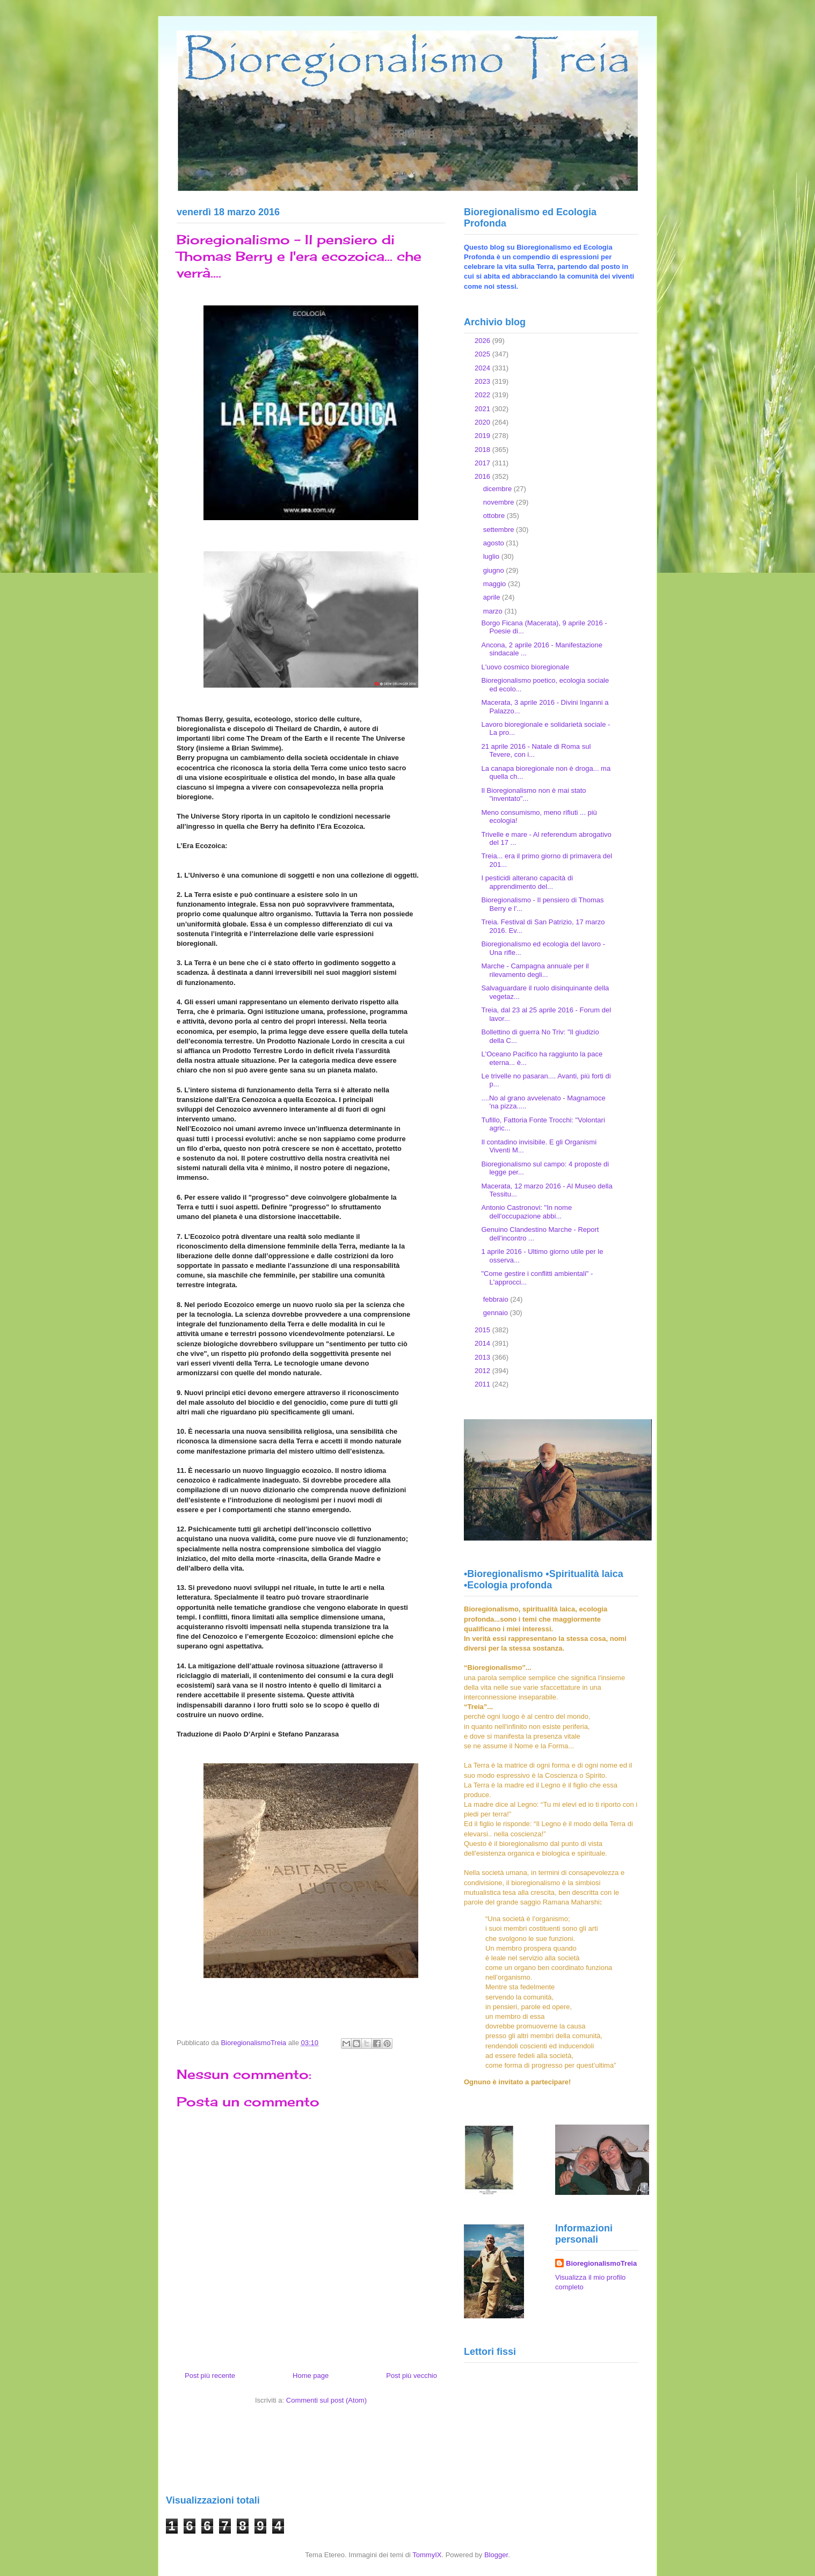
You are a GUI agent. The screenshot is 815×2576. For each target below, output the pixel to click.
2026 (483, 341)
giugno (494, 570)
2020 (483, 422)
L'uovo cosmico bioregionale (525, 667)
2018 (483, 450)
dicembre (498, 489)
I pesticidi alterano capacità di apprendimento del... (527, 882)
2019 (483, 436)
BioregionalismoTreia (601, 2263)
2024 (483, 368)
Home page (311, 2375)
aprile (492, 597)
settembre (499, 530)
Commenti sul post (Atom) (326, 2400)
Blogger (496, 2555)
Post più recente (210, 2375)
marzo (494, 611)
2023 (483, 381)
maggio (495, 584)
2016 (483, 476)
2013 (483, 1357)
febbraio (497, 1299)
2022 (483, 395)
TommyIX (426, 2555)
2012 (483, 1371)
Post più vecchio (411, 2375)
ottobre (495, 516)
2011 (483, 1384)
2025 (483, 354)
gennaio (496, 1313)
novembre (499, 502)
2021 (483, 409)
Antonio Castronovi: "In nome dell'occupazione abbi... (526, 1211)
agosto (494, 543)
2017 (483, 463)
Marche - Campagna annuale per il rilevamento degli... (534, 970)
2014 (483, 1343)
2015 (483, 1330)
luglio (492, 556)
